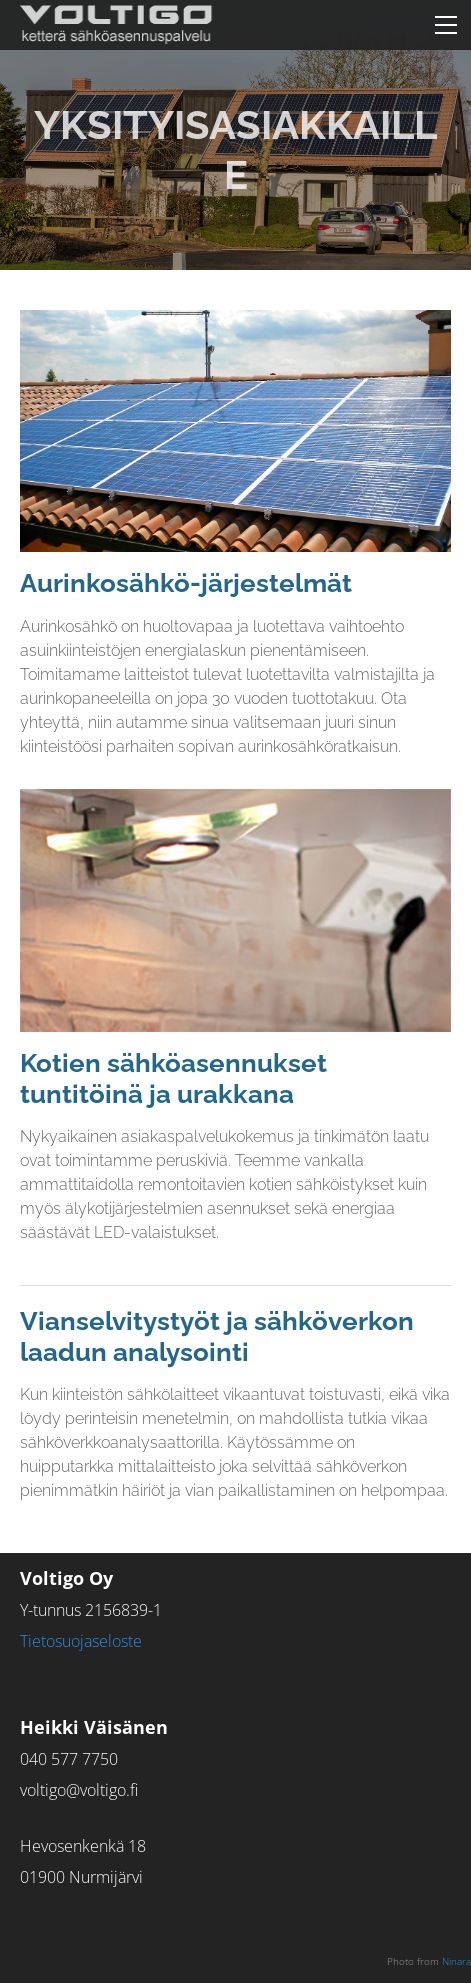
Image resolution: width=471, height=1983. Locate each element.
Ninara (456, 1961)
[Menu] (446, 25)
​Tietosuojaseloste (81, 1641)
